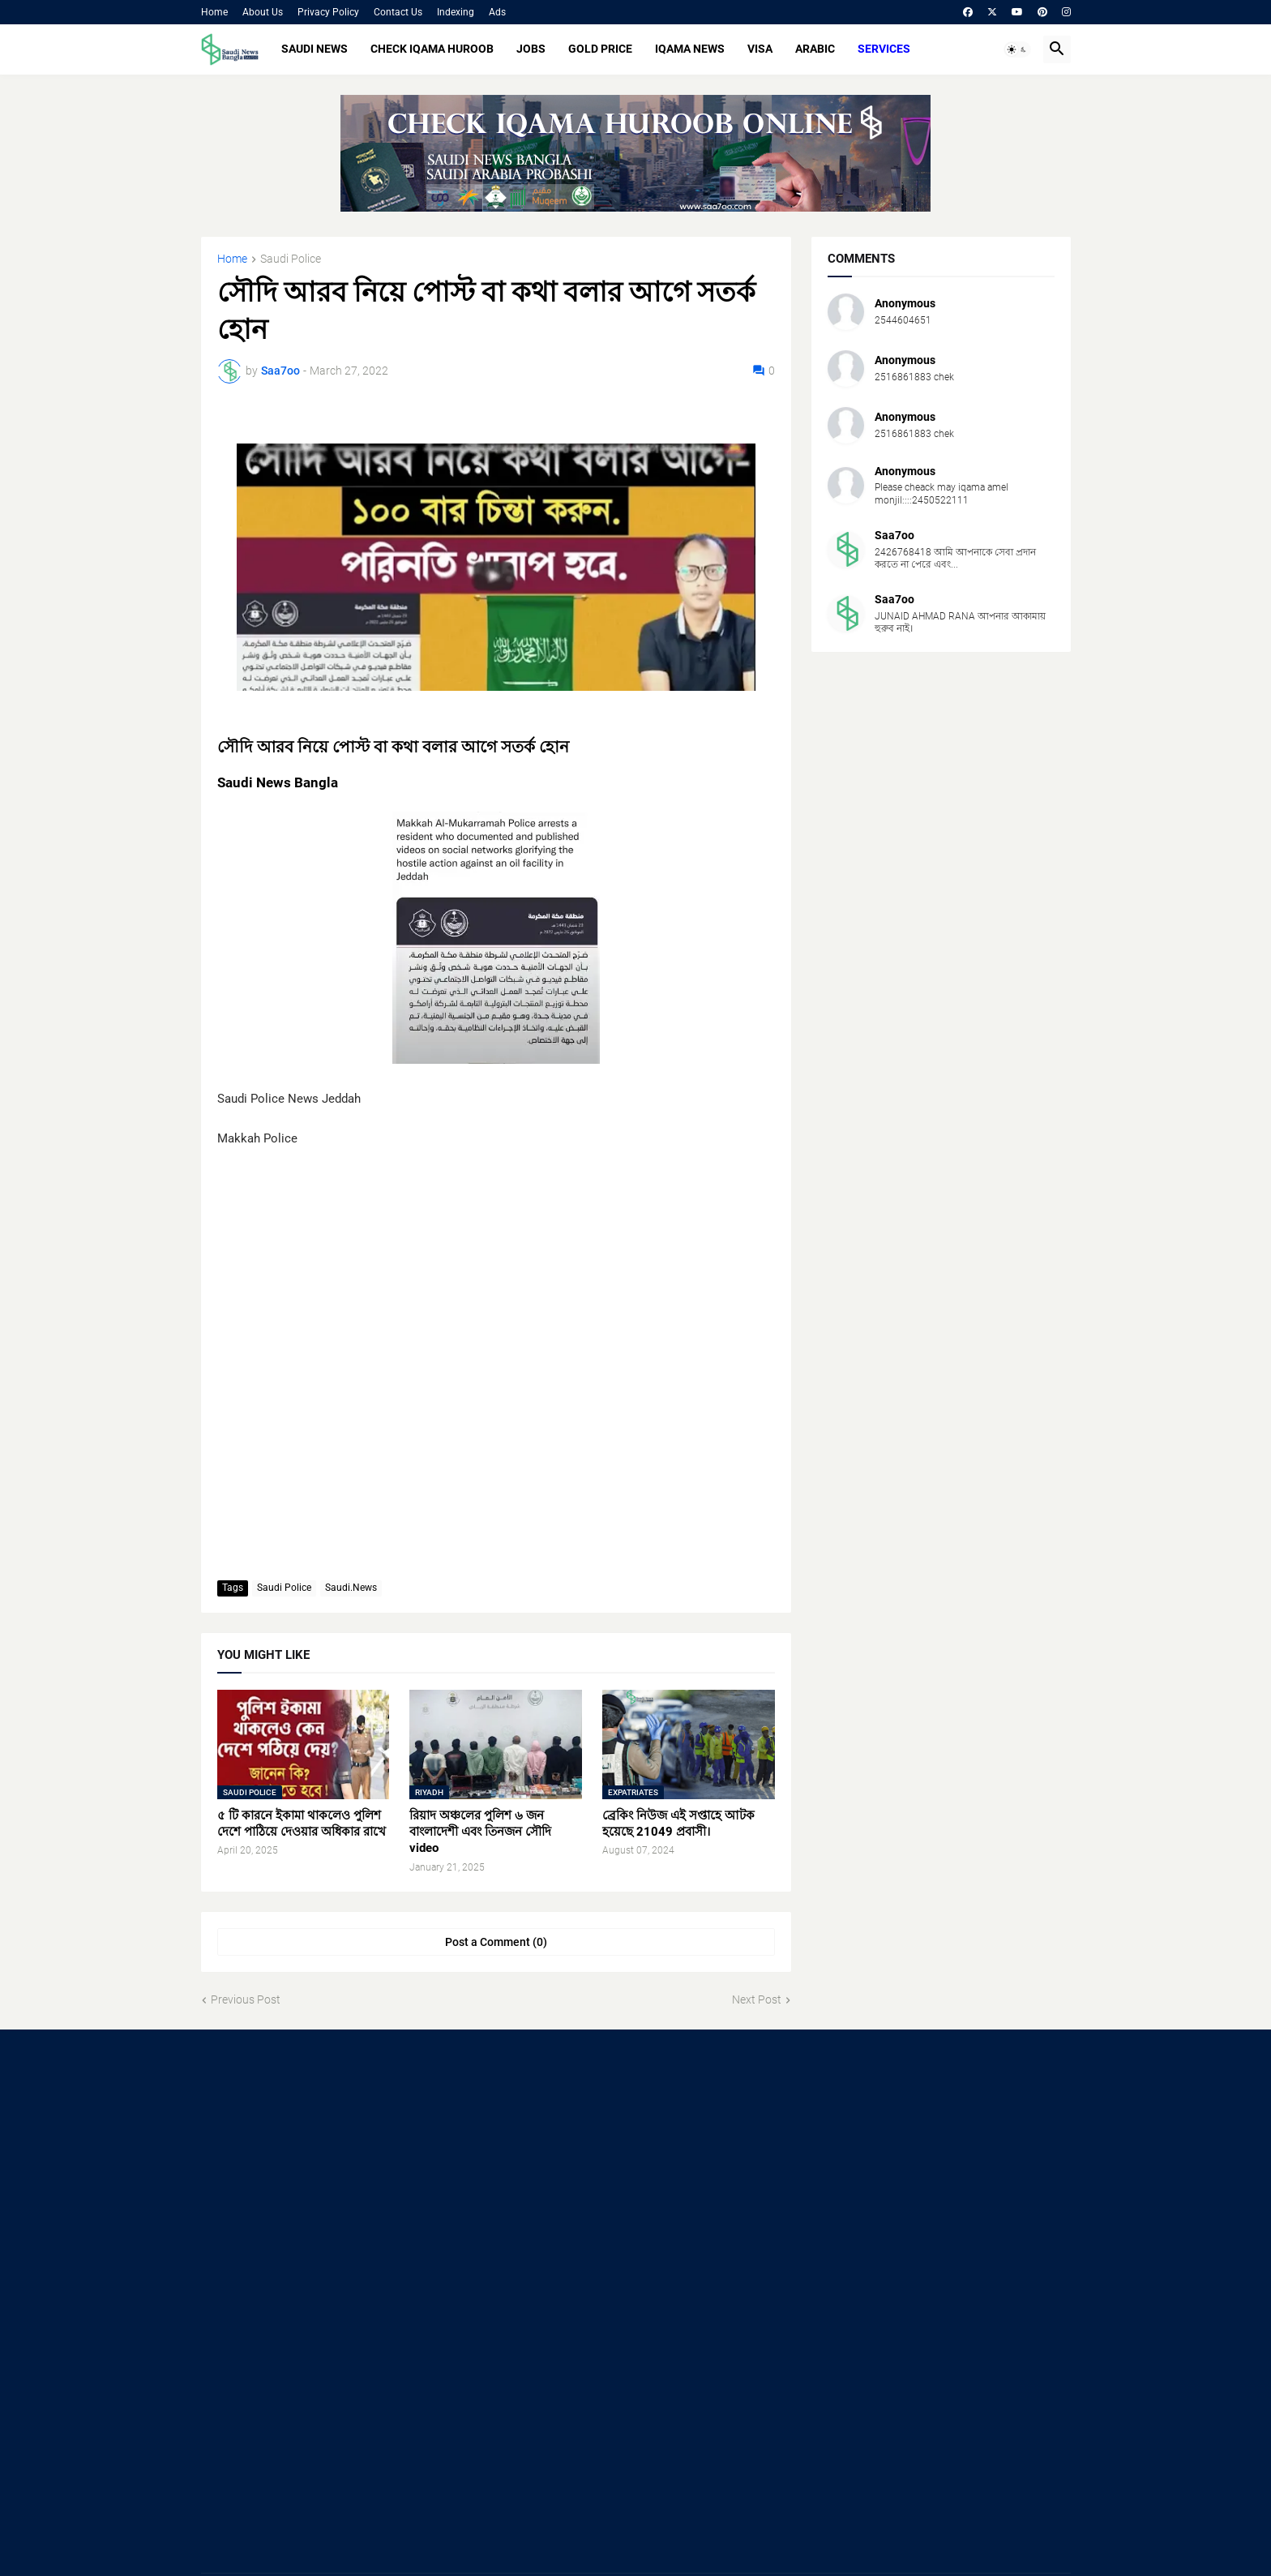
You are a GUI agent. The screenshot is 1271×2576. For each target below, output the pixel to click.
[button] (1017, 49)
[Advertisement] (338, 2175)
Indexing (455, 12)
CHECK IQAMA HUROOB (432, 48)
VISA (759, 48)
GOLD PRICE (600, 48)
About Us (262, 12)
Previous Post (245, 1999)
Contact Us (398, 12)
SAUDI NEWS (314, 48)
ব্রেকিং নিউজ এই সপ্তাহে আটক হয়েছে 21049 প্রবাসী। (678, 1823)
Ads (497, 12)
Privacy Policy (328, 12)
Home (214, 12)
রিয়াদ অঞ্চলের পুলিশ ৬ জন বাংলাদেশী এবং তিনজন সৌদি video (480, 1832)
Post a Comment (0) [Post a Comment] (496, 1941)
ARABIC (815, 48)
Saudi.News (351, 1587)
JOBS (531, 48)
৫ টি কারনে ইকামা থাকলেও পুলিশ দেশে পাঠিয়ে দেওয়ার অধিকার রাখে (301, 1823)
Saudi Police (290, 259)
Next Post (756, 1999)
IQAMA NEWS (690, 48)
